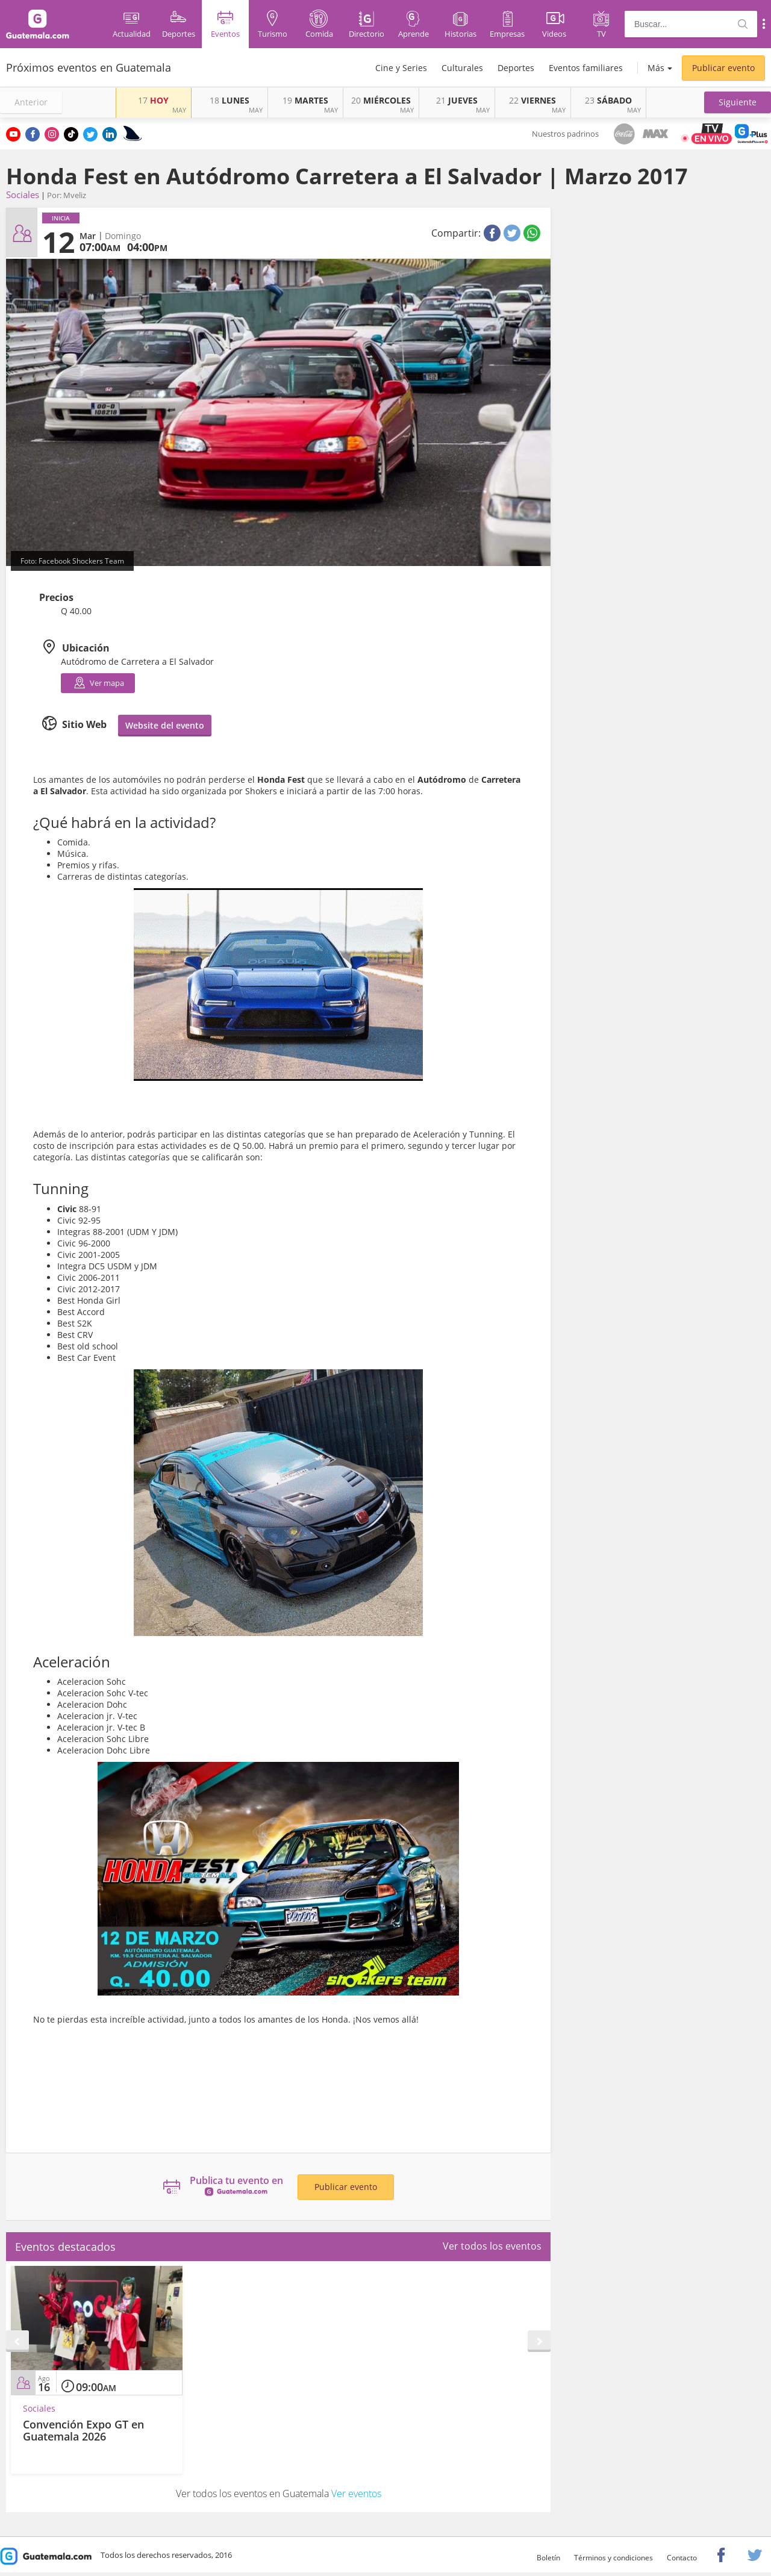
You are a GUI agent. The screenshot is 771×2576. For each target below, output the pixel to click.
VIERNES (532, 100)
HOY (153, 100)
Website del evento (164, 725)
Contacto (682, 2558)
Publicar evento (723, 67)
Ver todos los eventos (492, 2246)
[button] (737, 102)
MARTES (305, 100)
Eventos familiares (586, 67)
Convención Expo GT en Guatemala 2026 (83, 2430)
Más (656, 67)
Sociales (22, 194)
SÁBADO (608, 100)
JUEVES (457, 100)
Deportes (516, 67)
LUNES (229, 100)
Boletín (548, 2558)
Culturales (462, 67)
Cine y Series (401, 67)
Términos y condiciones (613, 2558)
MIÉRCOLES (381, 100)
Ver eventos (356, 2493)
